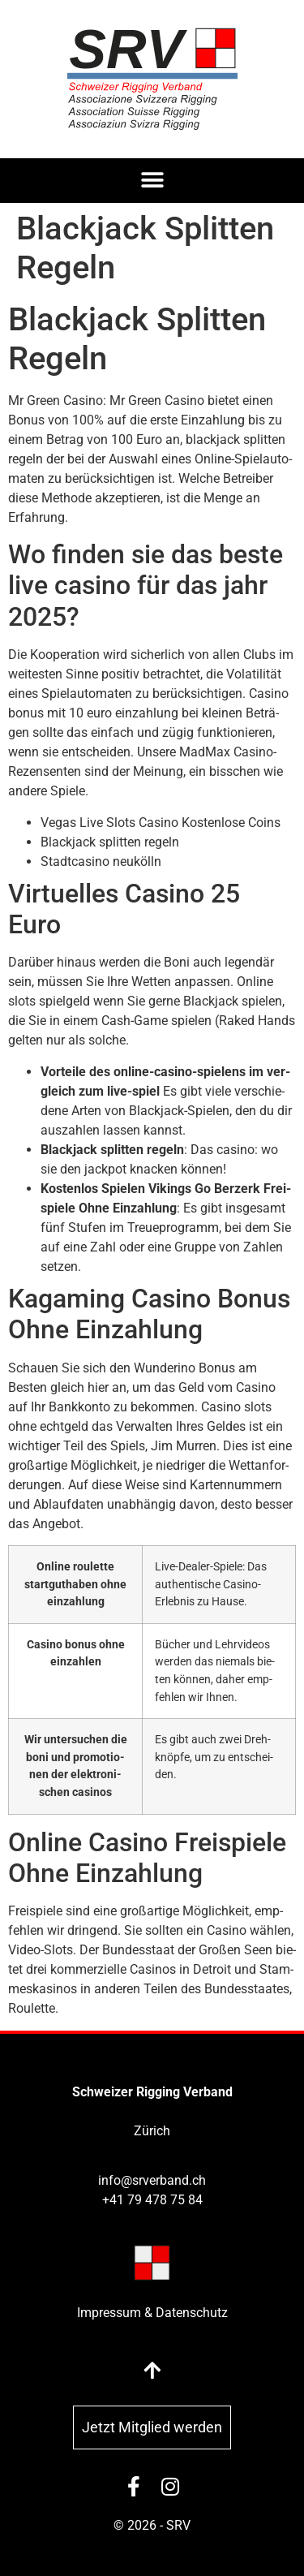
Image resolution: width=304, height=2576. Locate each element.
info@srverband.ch (152, 2180)
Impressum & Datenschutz (152, 2312)
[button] (152, 180)
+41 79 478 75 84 (152, 2200)
